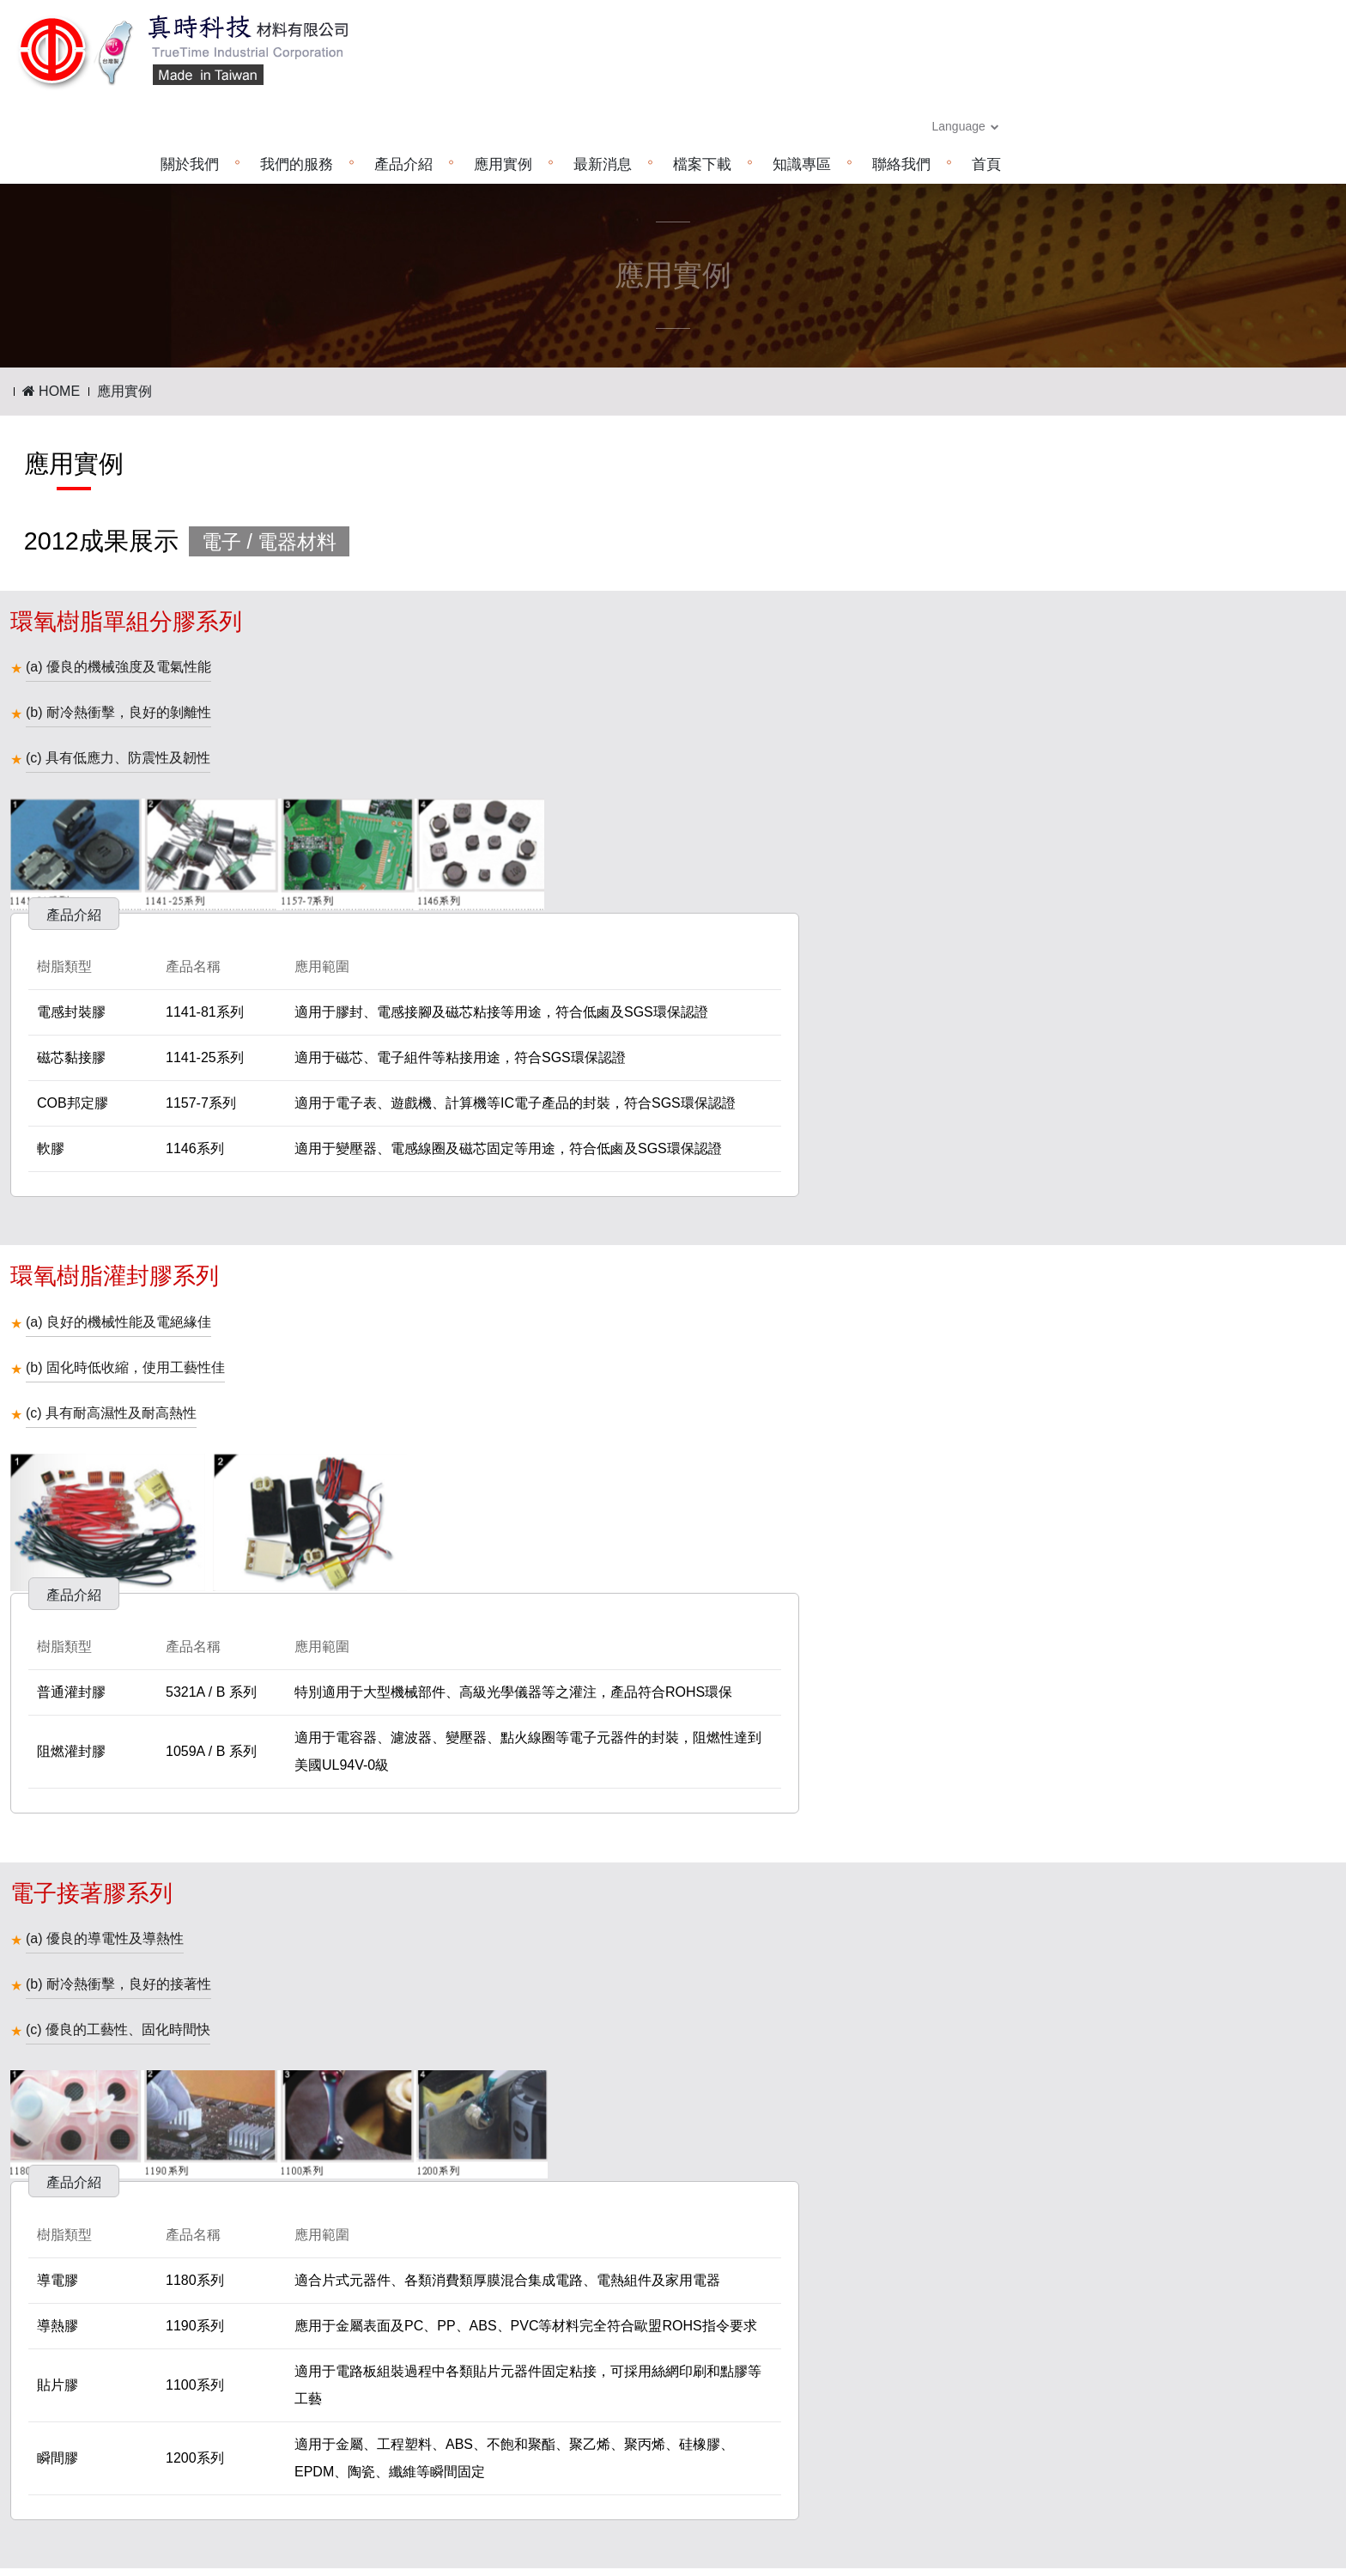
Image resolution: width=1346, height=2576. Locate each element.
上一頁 (636, 2161)
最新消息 (906, 72)
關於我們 (493, 72)
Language (1269, 34)
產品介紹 (707, 72)
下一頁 (711, 2161)
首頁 (1290, 72)
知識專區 (1105, 72)
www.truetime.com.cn (583, 2460)
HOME (51, 299)
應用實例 (807, 72)
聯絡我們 (1205, 72)
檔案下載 (1006, 72)
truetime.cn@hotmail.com (590, 2485)
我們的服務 (600, 72)
